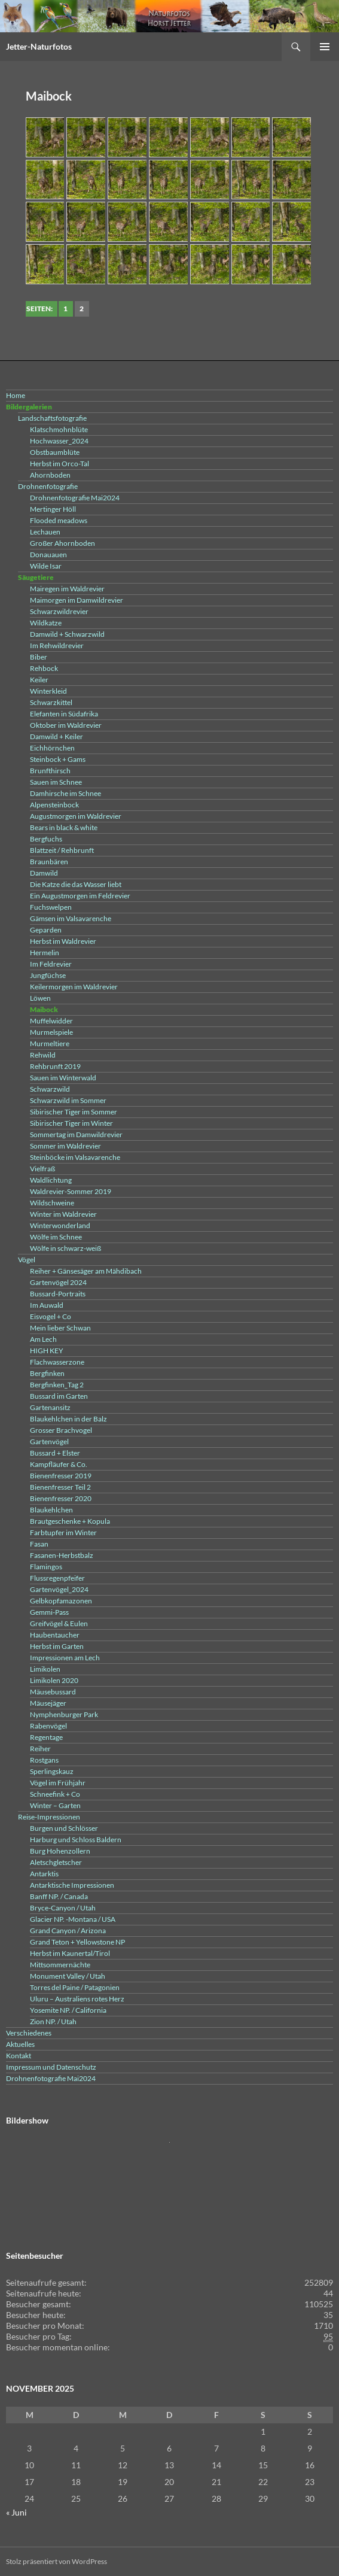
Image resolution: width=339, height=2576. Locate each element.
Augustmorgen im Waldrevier (75, 816)
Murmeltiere (49, 1043)
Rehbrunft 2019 (55, 1066)
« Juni (16, 2512)
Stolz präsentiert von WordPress (56, 2561)
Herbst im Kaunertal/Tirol (70, 1953)
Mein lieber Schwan (60, 1327)
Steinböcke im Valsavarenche (75, 1157)
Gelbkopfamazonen (61, 1600)
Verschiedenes (28, 2032)
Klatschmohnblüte (59, 429)
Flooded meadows (58, 520)
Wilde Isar (46, 565)
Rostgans (44, 1759)
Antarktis (44, 1873)
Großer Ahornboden (62, 543)
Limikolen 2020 (54, 1680)
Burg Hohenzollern (60, 1850)
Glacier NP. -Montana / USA (72, 1919)
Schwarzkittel (51, 702)
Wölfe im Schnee (56, 1236)
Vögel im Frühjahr (57, 1782)
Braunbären (49, 861)
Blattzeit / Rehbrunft (62, 850)
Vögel (26, 1259)
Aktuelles (20, 2044)
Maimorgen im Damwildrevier (76, 600)
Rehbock (44, 668)
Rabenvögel (48, 1725)
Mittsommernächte (60, 1964)
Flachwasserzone (57, 1361)
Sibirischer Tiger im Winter (71, 1123)
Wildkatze (46, 622)
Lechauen (45, 531)
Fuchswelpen (51, 907)
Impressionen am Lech (65, 1657)
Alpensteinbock (54, 804)
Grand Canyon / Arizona (68, 1930)
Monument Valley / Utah (67, 1976)
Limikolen (45, 1668)
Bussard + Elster (55, 1452)
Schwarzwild (50, 1089)
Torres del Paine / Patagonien (75, 1987)
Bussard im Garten (59, 1396)
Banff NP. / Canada (59, 1896)
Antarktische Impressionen (72, 1885)
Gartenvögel (49, 1441)
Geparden (46, 929)
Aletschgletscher (56, 1862)
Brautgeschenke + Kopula (70, 1521)
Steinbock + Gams (57, 759)
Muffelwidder (51, 1020)
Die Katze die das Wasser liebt (75, 884)
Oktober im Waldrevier (66, 725)
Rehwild (43, 1054)
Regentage (46, 1737)
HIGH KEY (46, 1350)
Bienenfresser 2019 (60, 1475)
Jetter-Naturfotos (39, 46)
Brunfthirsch (50, 770)
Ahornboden (50, 474)
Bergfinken (47, 1373)
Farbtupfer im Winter (63, 1532)
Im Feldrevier (51, 963)
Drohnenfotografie (48, 486)
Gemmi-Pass (49, 1612)
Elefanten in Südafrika (64, 713)
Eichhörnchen (52, 747)
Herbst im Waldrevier (63, 941)
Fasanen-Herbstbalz (61, 1555)
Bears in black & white (63, 827)
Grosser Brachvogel (61, 1430)
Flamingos (46, 1566)
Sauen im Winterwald (63, 1077)
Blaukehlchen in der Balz (68, 1418)
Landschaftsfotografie (52, 418)
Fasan (39, 1543)
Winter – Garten (55, 1805)
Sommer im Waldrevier (65, 1145)
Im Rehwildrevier (57, 645)
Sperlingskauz (52, 1771)
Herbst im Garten (57, 1646)
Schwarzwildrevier (59, 611)
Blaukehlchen (51, 1509)
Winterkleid (48, 690)
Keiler (39, 679)
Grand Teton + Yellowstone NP (77, 1941)
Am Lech (43, 1339)
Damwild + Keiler (56, 736)
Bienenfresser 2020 (60, 1498)
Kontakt (18, 2055)
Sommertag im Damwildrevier (76, 1134)
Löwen (40, 998)
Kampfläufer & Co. (58, 1464)
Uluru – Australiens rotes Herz (77, 1998)
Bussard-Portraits (57, 1293)
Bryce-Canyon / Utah (63, 1907)
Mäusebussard (53, 1691)
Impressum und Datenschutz (51, 2066)
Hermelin (44, 952)
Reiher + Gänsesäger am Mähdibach (86, 1270)
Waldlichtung (51, 1179)
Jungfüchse (48, 975)
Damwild (44, 872)
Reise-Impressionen (49, 1816)
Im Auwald (46, 1305)
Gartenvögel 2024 (58, 1282)
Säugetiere (36, 577)
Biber (38, 656)
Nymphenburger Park (64, 1714)
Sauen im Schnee (56, 781)
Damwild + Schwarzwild (67, 634)
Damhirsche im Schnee (65, 793)
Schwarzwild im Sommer (68, 1100)
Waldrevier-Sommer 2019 (70, 1191)
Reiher (40, 1748)
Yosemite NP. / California (68, 2010)
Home (15, 395)
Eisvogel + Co (50, 1316)
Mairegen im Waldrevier (67, 588)
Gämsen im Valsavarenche (70, 918)
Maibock (44, 1009)
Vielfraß (42, 1168)
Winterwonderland (60, 1225)
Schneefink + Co (55, 1794)
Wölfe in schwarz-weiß (65, 1248)
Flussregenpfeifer (57, 1577)
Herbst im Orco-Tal (59, 463)
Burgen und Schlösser (64, 1828)
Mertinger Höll (53, 509)
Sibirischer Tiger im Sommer (73, 1111)
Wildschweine (52, 1202)
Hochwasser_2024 (59, 440)
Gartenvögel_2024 (59, 1589)
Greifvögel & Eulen (59, 1623)
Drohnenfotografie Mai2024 (75, 497)
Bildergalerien (29, 406)
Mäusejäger (48, 1703)
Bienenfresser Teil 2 (60, 1487)
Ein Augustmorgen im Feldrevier (80, 895)
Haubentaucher (55, 1634)
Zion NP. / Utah (53, 2021)
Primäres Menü (324, 46)
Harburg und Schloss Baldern (75, 1839)
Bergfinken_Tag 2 (57, 1384)
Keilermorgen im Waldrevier (74, 986)
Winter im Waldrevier (63, 1214)
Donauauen (48, 554)
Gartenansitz (50, 1407)
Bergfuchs (46, 838)
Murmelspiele (51, 1032)
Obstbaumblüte (55, 452)
